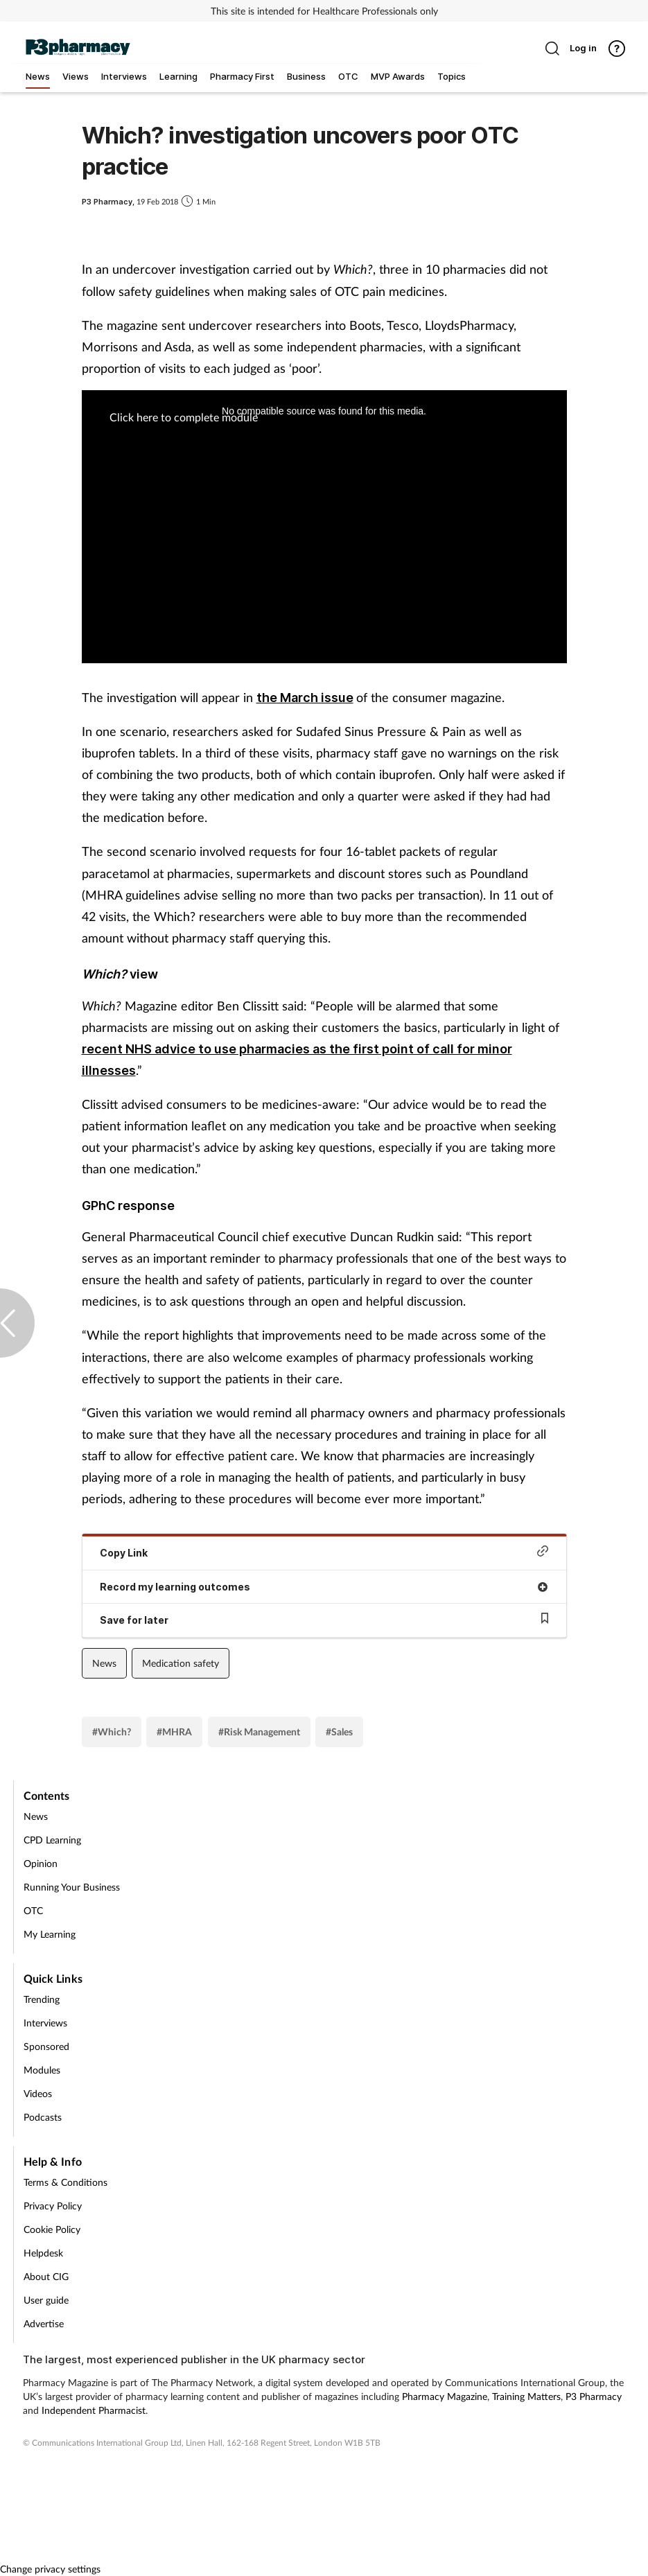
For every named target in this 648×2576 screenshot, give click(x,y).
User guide (46, 2300)
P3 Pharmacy (594, 2396)
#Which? (111, 1731)
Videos (38, 2093)
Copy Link (324, 1552)
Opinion (41, 1863)
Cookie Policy (52, 2229)
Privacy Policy (53, 2205)
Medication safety (180, 1663)
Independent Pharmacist (94, 2410)
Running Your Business (72, 1887)
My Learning (50, 1934)
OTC (33, 1910)
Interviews (45, 2023)
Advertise (44, 2323)
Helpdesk (43, 2253)
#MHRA (174, 1731)
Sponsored (46, 2046)
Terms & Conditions (65, 2182)
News (104, 1663)
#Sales (339, 1731)
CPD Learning (52, 1840)
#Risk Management (259, 1731)
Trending (42, 1999)
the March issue (304, 697)
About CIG (46, 2276)
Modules (42, 2070)
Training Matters (526, 2396)
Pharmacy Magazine (444, 2396)
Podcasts (43, 2117)
